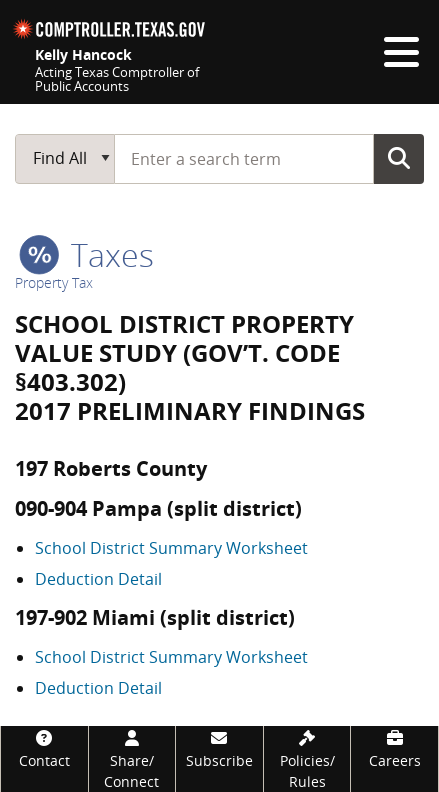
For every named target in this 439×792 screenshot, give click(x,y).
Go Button (399, 158)
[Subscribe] (219, 748)
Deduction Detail (98, 579)
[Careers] (394, 748)
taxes (86, 254)
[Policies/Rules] (307, 759)
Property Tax (54, 282)
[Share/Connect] (132, 759)
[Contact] (44, 748)
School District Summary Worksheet (171, 548)
